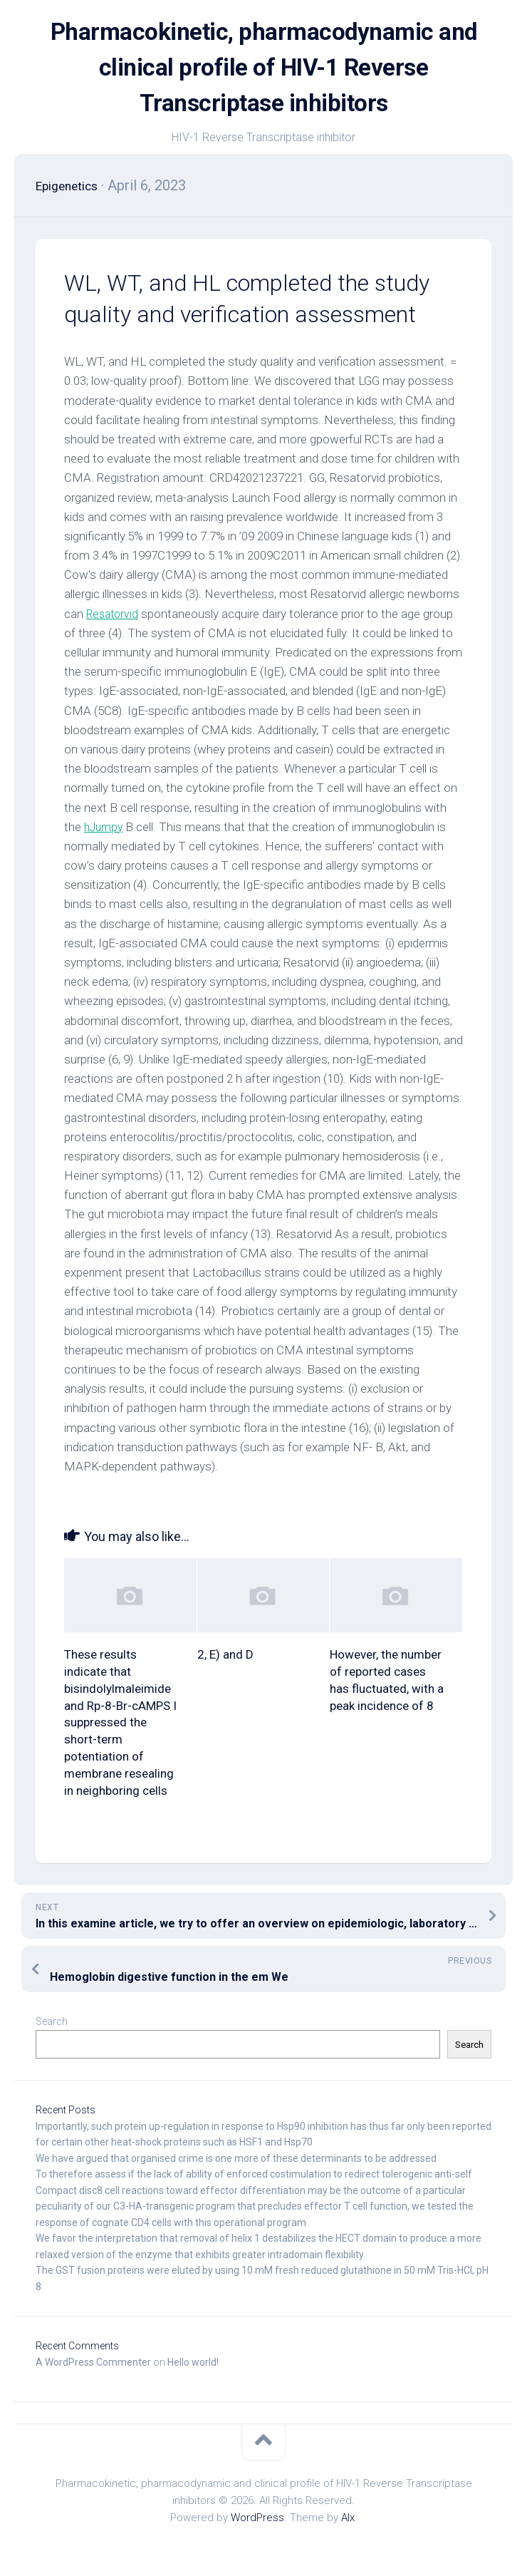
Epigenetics (73, 185)
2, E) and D (225, 1654)
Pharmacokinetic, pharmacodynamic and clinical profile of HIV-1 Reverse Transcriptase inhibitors (263, 67)
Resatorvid (114, 614)
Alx (348, 2517)
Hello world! (193, 2362)
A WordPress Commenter (93, 2362)
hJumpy (105, 827)
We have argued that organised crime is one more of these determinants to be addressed (236, 2158)
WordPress (257, 2517)
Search (52, 2021)
